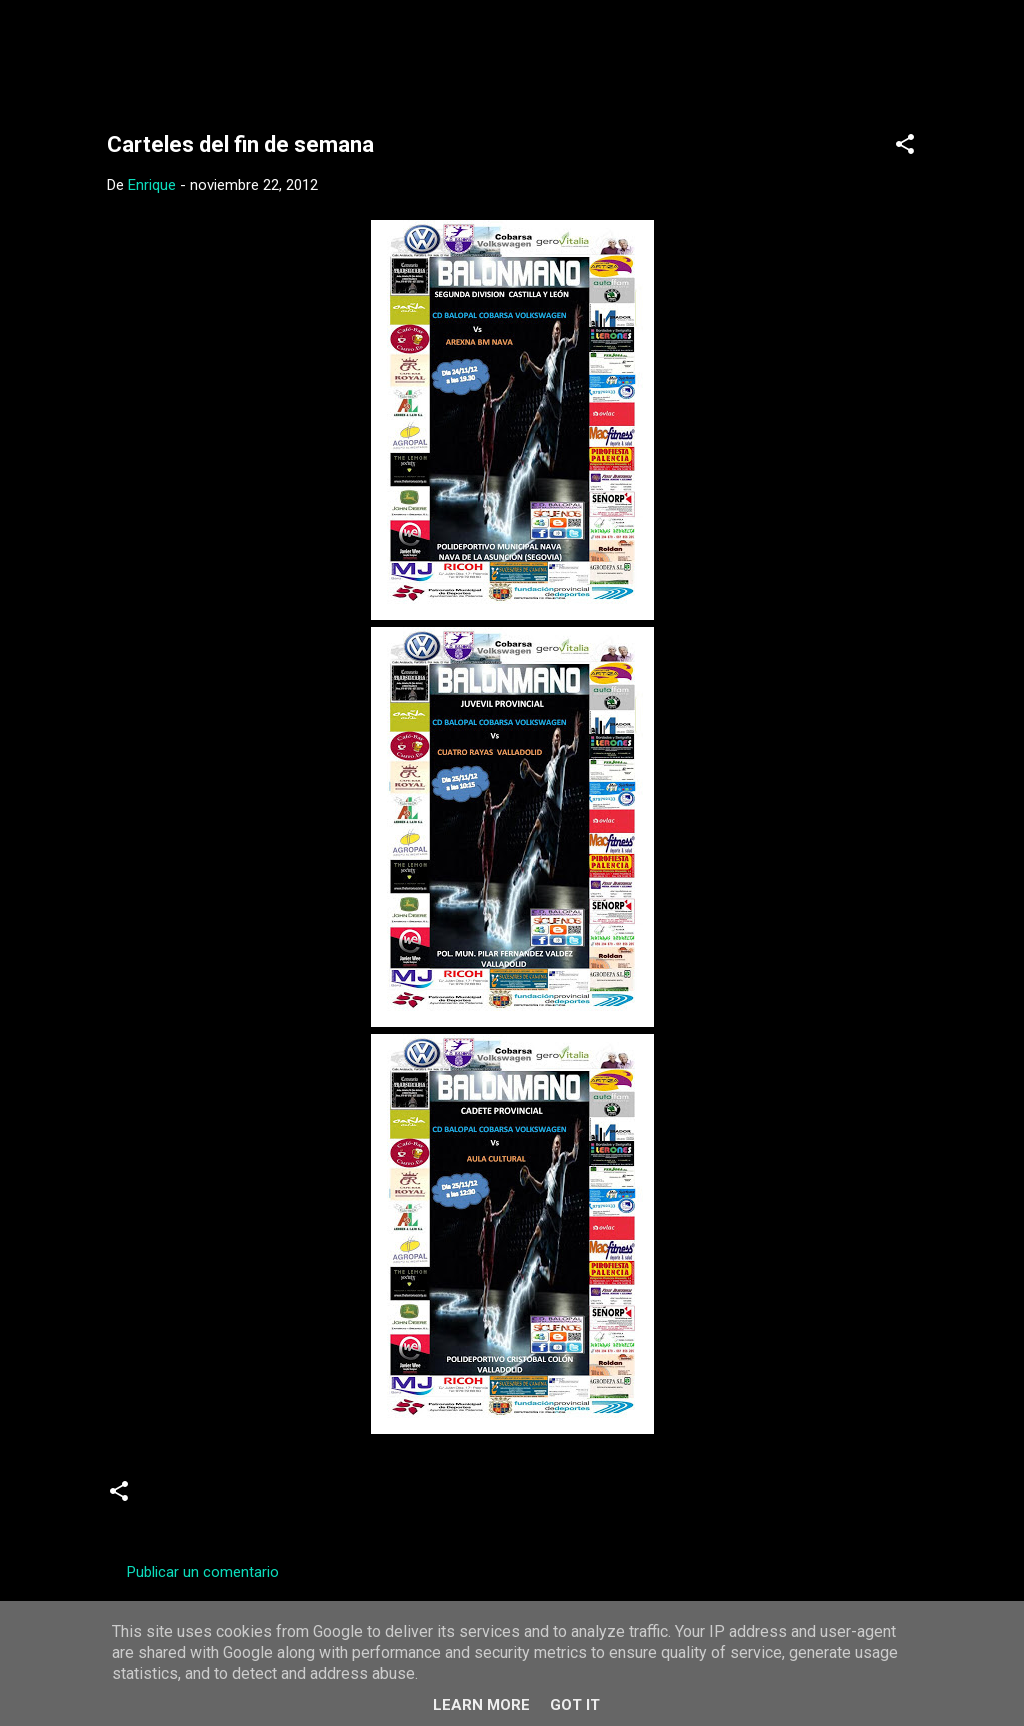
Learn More (481, 1705)
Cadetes (183, 1499)
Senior (426, 1499)
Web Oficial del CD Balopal (258, 48)
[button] (905, 147)
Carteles (264, 1499)
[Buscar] (945, 54)
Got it (575, 1705)
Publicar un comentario (203, 1572)
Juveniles (348, 1499)
